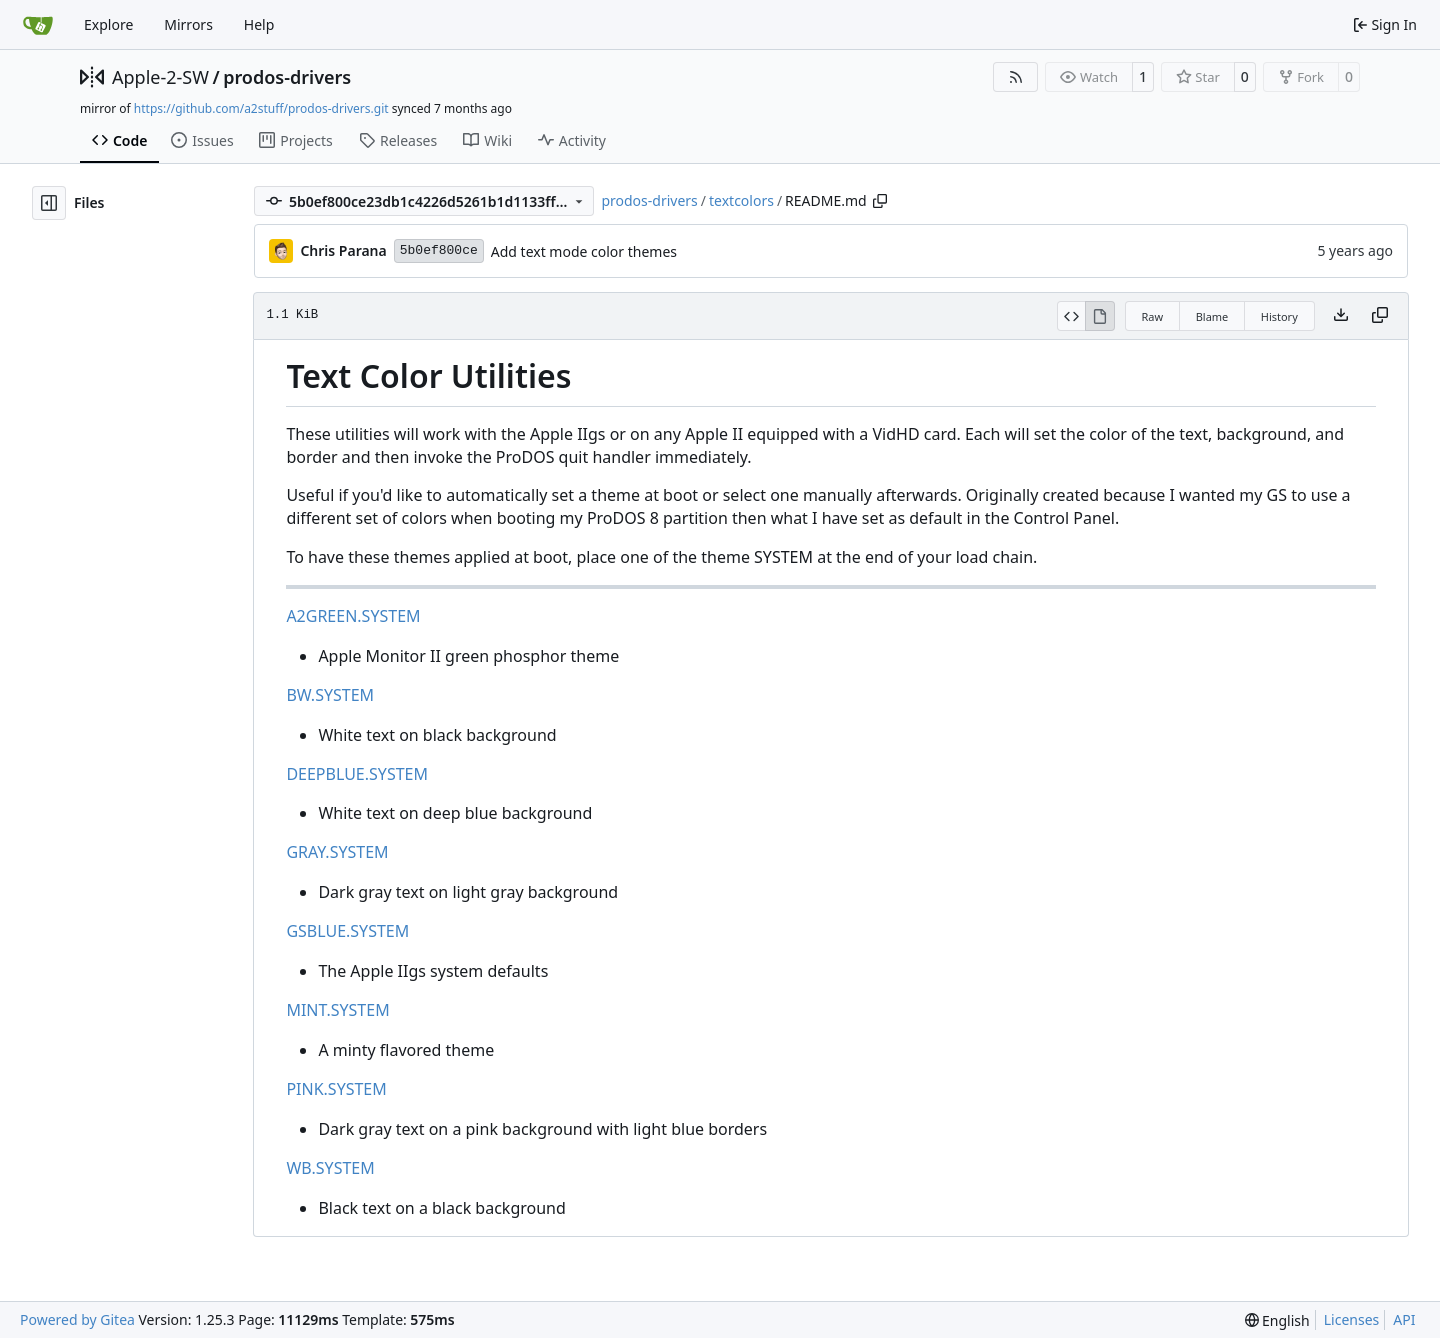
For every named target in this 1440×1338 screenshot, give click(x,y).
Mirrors (188, 24)
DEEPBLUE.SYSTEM (357, 774)
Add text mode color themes (584, 251)
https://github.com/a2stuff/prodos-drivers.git (261, 108)
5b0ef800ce (439, 250)
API (1404, 1319)
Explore (108, 24)
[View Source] (1071, 316)
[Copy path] (880, 201)
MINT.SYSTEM (337, 1010)
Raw (1153, 316)
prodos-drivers (287, 77)
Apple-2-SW (160, 77)
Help (259, 24)
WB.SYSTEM (330, 1168)
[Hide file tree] (49, 203)
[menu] (1277, 1320)
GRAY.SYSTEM (337, 852)
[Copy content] (1380, 316)
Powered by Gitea (77, 1319)
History (1279, 316)
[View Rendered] (1100, 316)
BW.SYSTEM (330, 695)
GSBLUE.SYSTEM (347, 931)
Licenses (1352, 1319)
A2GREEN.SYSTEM (353, 616)
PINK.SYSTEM (336, 1089)
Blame (1212, 316)
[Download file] (1341, 316)
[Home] (38, 25)
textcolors (741, 200)
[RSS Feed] (1016, 77)
